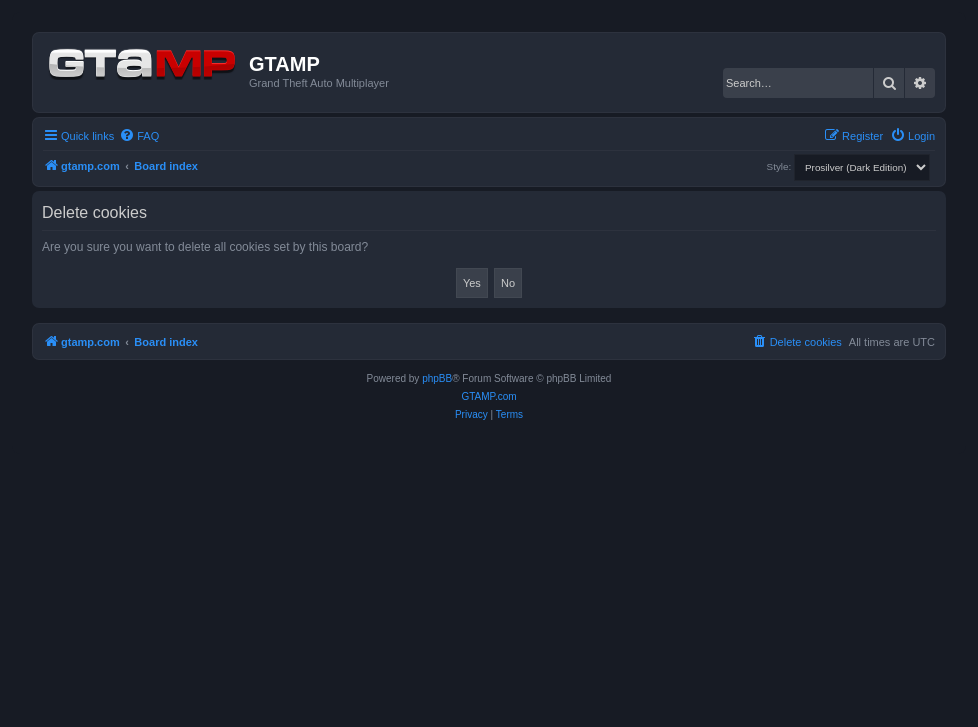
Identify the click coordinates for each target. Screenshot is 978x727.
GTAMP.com (488, 396)
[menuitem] (139, 136)
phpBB (437, 378)
